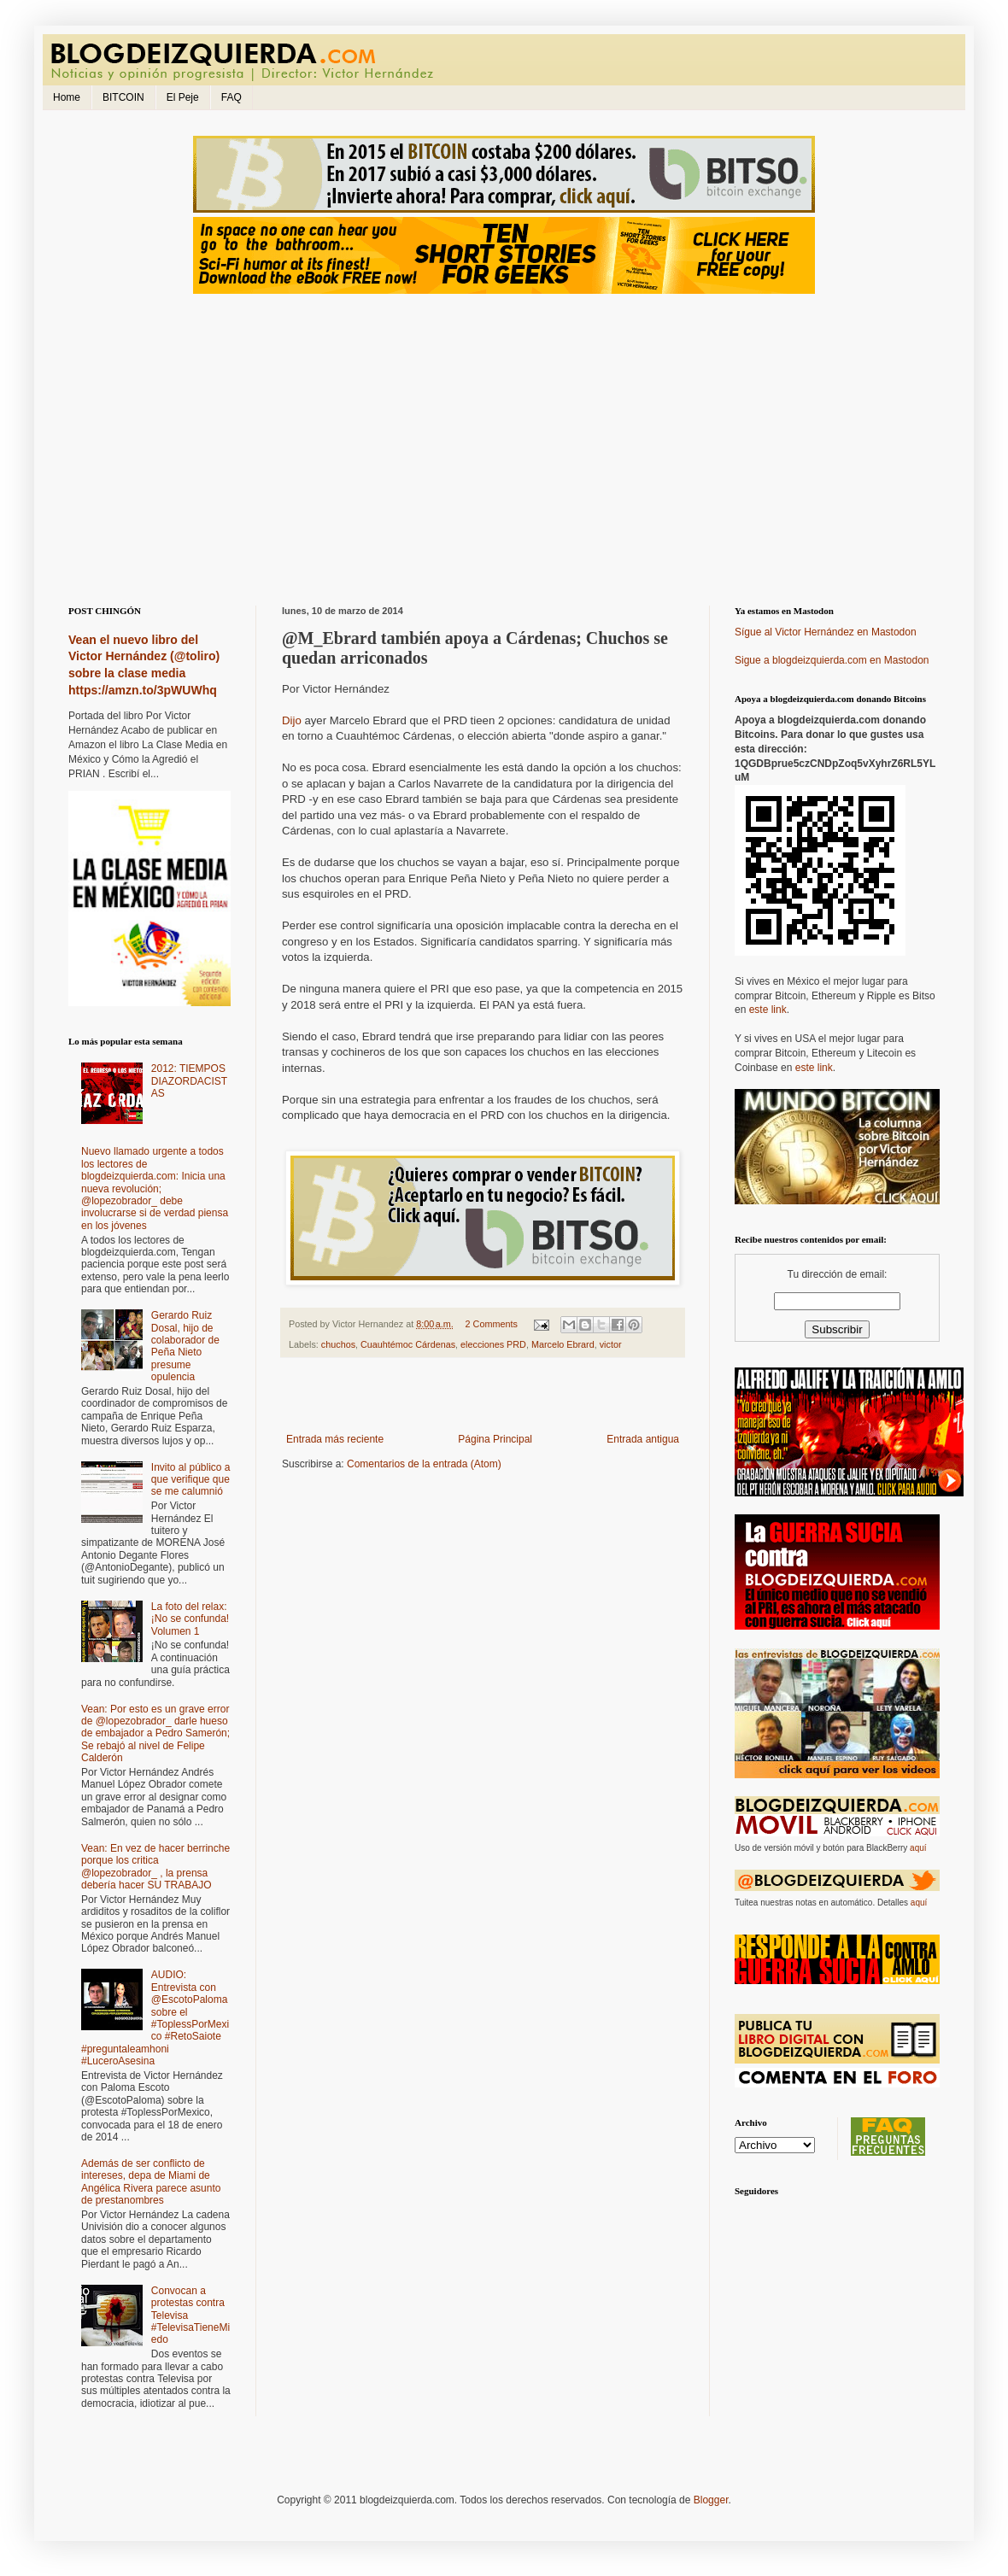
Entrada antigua (643, 1439)
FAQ (231, 97)
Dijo (292, 720)
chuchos (338, 1344)
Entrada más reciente (335, 1439)
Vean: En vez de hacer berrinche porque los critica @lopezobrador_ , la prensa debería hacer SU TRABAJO (155, 1866)
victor (611, 1344)
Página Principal (495, 1439)
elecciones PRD (493, 1344)
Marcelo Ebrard (563, 1344)
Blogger (711, 2500)
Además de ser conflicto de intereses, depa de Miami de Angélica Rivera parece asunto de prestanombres (150, 2181)
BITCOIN (123, 97)
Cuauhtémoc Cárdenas (407, 1344)
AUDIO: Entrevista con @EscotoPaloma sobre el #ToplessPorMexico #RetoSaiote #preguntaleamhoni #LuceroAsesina (155, 2018)
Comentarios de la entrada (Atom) (424, 1464)
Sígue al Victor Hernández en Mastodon (826, 632)
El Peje (183, 97)
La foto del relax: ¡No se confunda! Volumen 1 (190, 1619)
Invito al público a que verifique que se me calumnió (191, 1479)
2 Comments (492, 1324)
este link (768, 1010)
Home (66, 97)
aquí (918, 1848)
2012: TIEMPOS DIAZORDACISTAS (189, 1081)
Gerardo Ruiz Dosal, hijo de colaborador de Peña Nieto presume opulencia (185, 1346)
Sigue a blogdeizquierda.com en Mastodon (832, 660)
